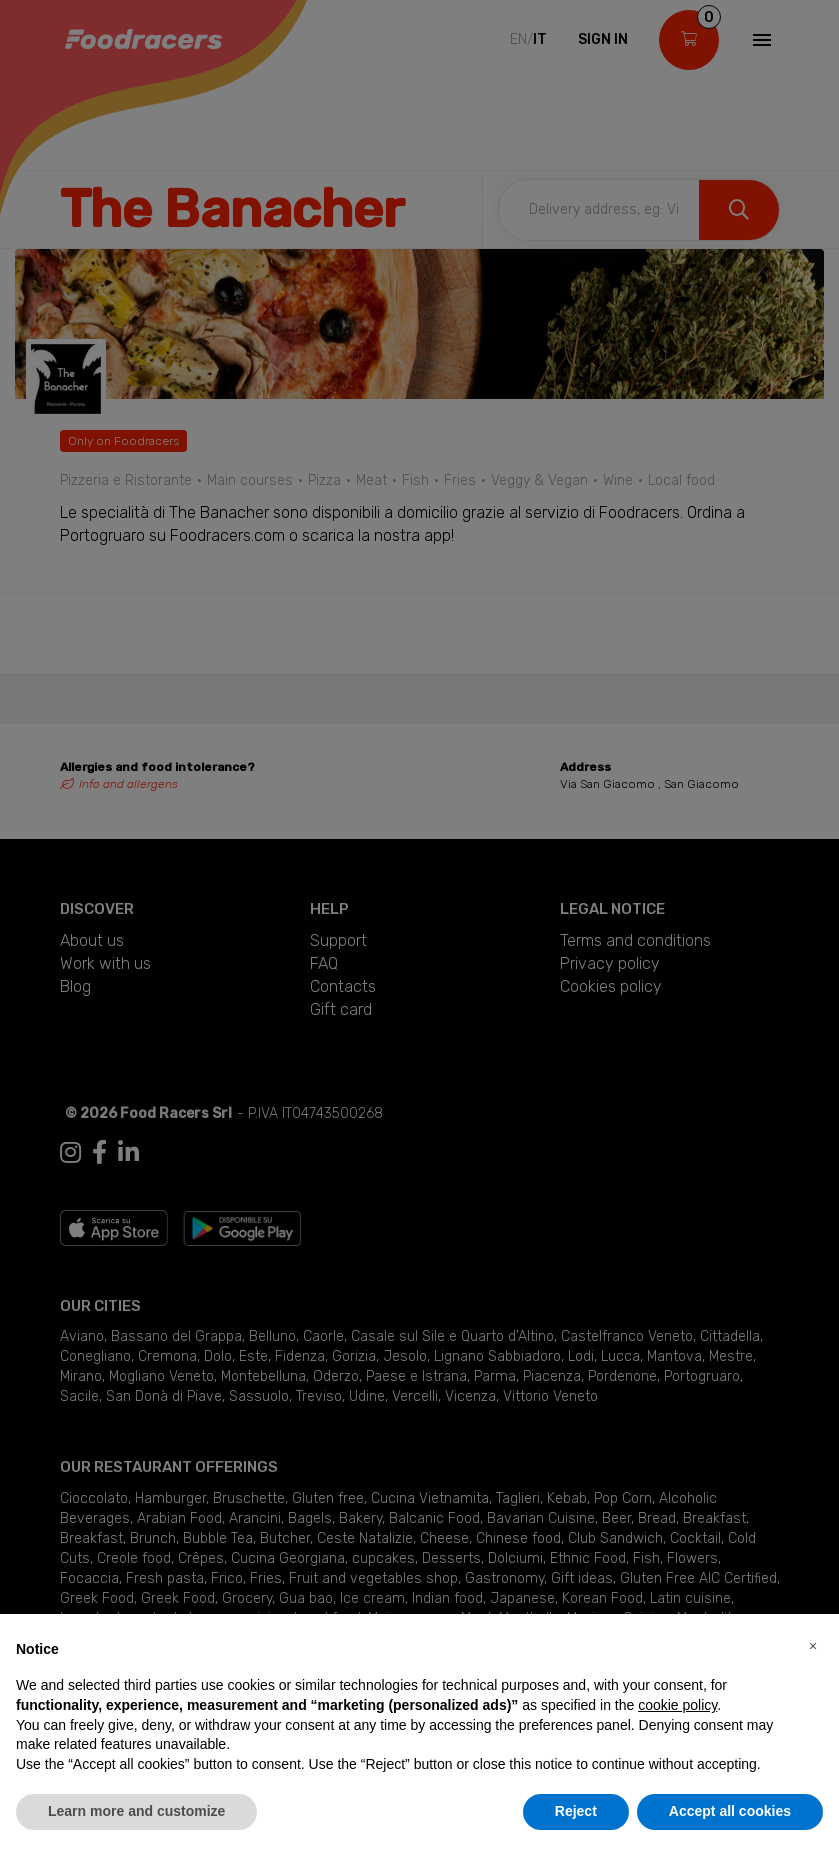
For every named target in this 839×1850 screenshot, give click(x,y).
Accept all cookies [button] (730, 1811)
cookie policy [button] (677, 1705)
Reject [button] (576, 1811)
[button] (813, 1646)
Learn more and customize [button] (136, 1811)
